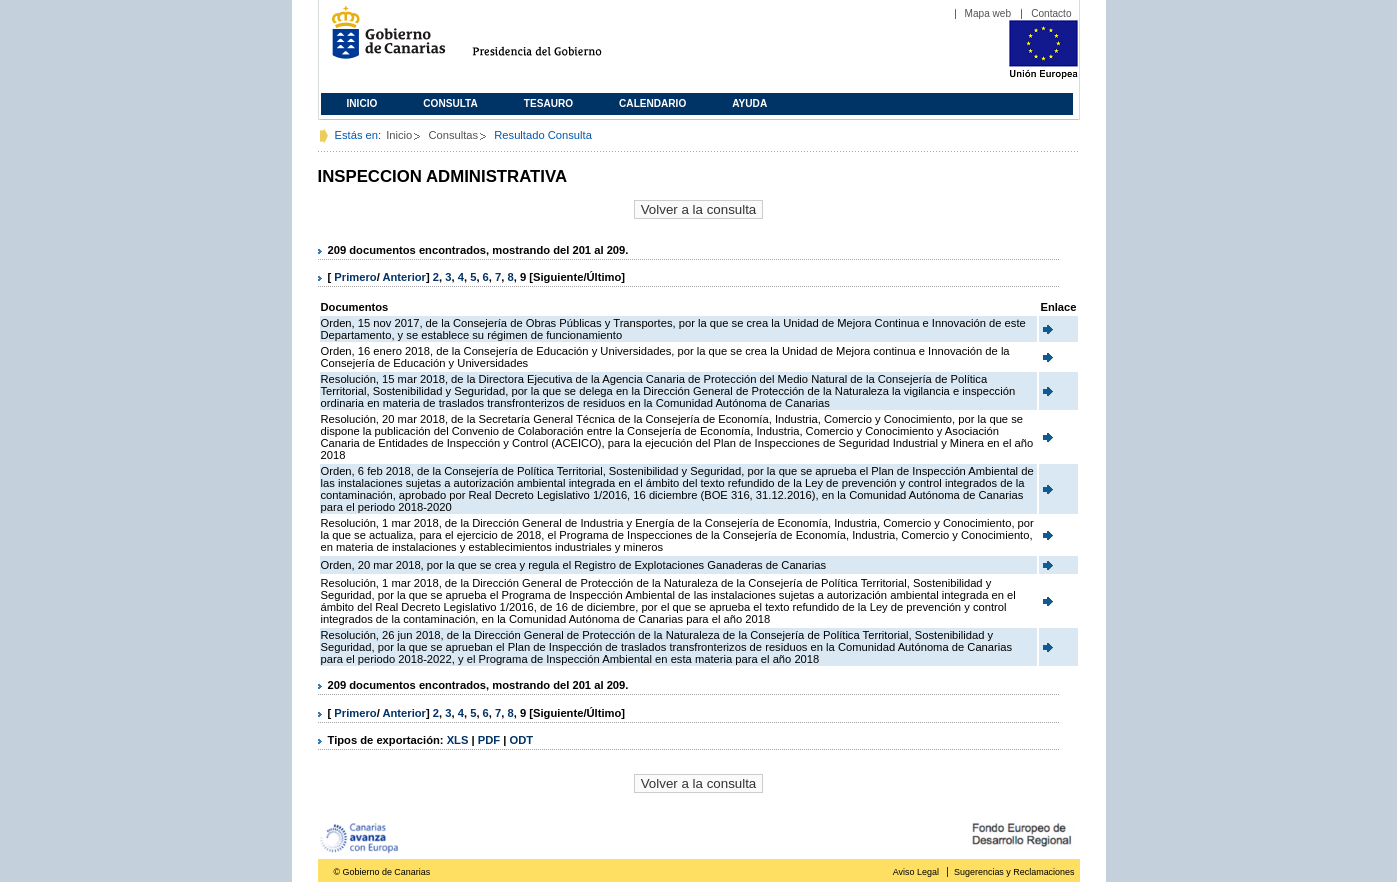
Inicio (362, 103)
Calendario (652, 103)
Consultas (453, 135)
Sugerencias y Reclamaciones (1014, 872)
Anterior (404, 277)
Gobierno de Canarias (382, 40)
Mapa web (988, 13)
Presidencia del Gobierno (555, 40)
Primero (355, 277)
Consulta (450, 103)
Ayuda (749, 103)
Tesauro (548, 103)
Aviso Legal (916, 872)
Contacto (1051, 13)
